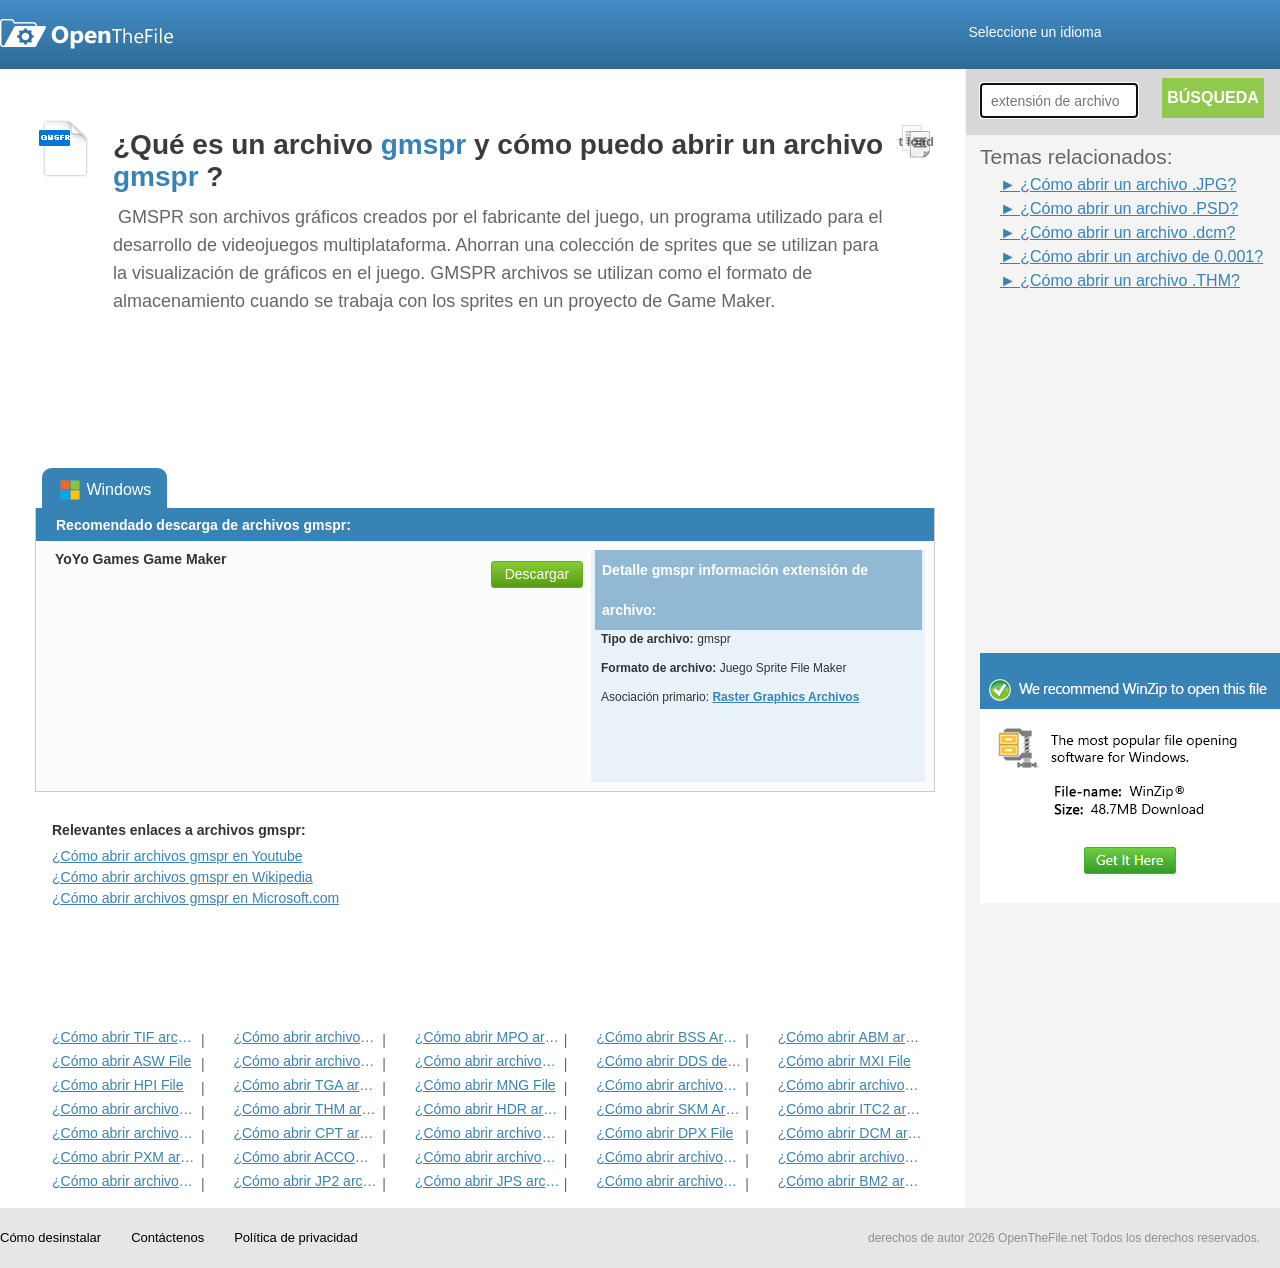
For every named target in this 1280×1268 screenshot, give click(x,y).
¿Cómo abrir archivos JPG (487, 1157)
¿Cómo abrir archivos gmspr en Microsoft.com (195, 898)
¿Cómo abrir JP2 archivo (305, 1181)
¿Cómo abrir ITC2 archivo (850, 1109)
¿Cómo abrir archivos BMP (668, 1157)
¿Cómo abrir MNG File (485, 1085)
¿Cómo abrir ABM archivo (850, 1037)
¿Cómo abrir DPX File (664, 1133)
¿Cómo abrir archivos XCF (124, 1181)
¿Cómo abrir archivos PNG (850, 1157)
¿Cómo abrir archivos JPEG (305, 1037)
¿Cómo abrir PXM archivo (124, 1157)
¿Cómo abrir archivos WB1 (850, 1085)
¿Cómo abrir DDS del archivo (668, 1061)
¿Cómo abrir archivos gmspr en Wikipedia (182, 877)
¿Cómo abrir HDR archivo (487, 1109)
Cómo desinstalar (50, 1237)
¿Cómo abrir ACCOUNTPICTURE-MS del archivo (305, 1157)
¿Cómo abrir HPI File (117, 1085)
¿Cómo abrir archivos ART (124, 1133)
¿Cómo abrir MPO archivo (487, 1037)
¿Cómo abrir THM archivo (305, 1109)
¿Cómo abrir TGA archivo (305, 1085)
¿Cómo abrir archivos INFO (305, 1061)
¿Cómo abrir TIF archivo (124, 1037)
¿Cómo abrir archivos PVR (668, 1085)
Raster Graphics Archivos (785, 697)
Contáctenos (167, 1237)
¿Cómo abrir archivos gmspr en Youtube (177, 856)
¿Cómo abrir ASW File (121, 1061)
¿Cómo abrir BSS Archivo (668, 1037)
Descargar (537, 574)
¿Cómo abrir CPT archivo (305, 1133)
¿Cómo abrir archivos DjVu (124, 1109)
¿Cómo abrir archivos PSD (487, 1061)
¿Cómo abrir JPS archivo (487, 1181)
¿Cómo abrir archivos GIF (668, 1181)
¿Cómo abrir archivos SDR (487, 1133)
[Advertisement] (1100, 338)
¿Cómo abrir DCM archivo (850, 1133)
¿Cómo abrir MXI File (844, 1061)
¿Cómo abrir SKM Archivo (668, 1109)
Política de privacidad (296, 1237)
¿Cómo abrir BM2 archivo (850, 1181)
